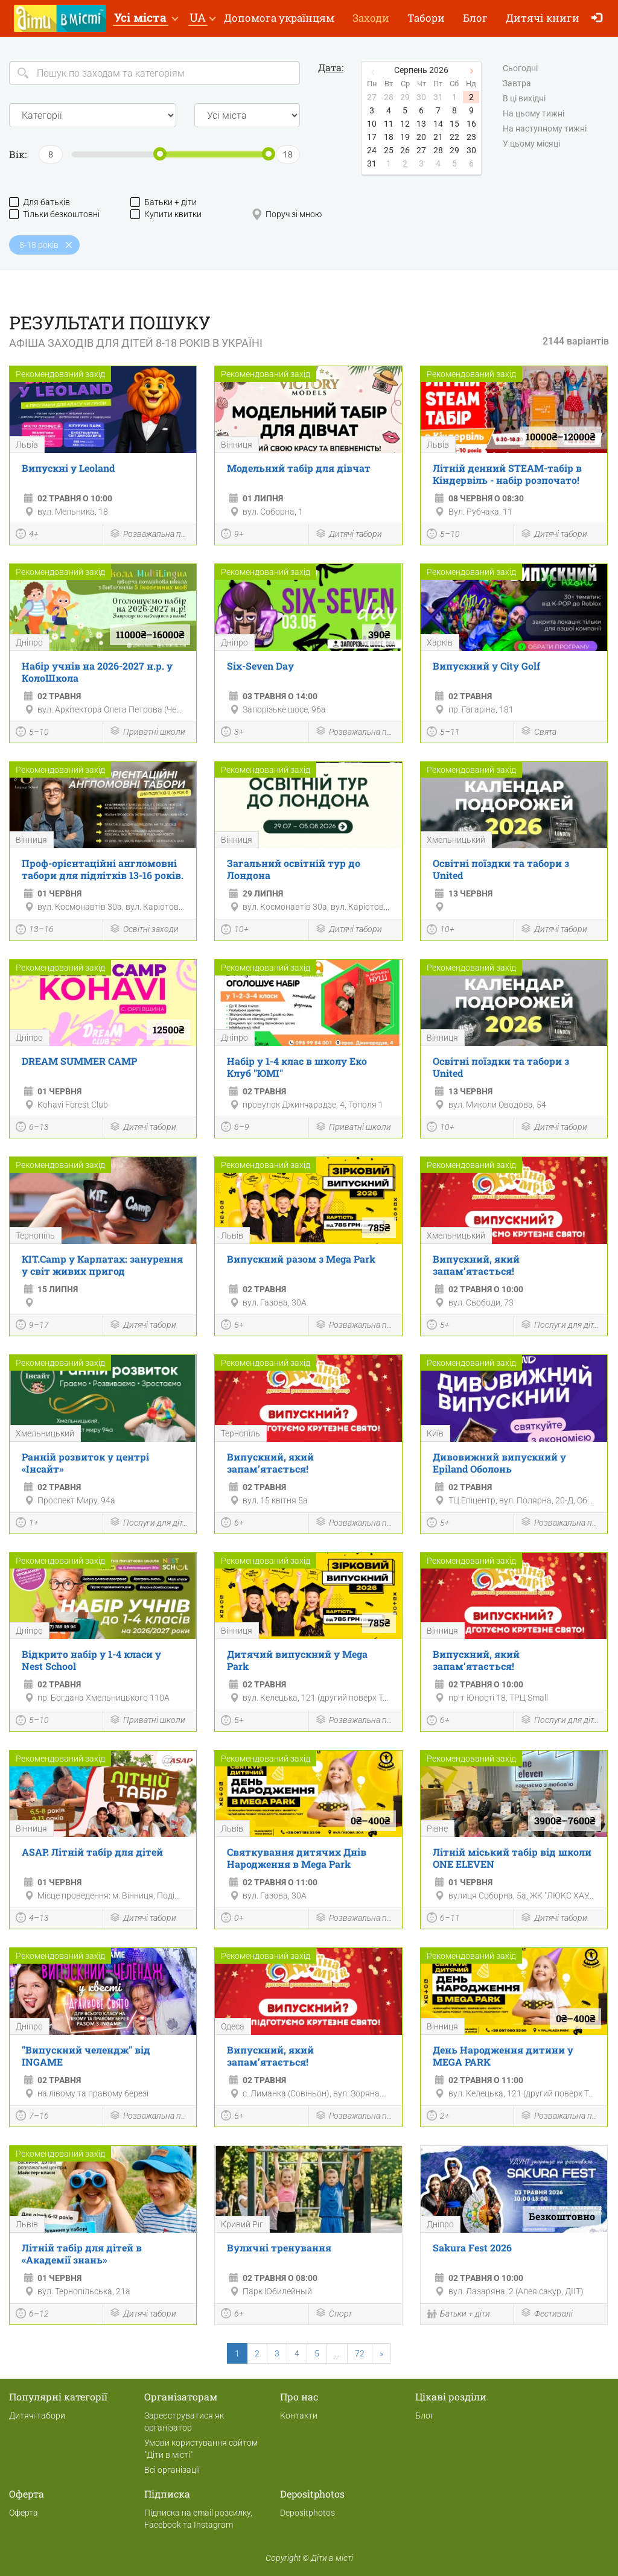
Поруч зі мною (287, 214)
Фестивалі (546, 2314)
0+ (232, 1919)
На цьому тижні (533, 114)
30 (471, 150)
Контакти (298, 2415)
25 (388, 150)
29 (454, 150)
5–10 (443, 535)
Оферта (23, 2512)
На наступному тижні (545, 129)
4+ (27, 535)
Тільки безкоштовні (54, 214)
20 (421, 137)
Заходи (370, 18)
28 (438, 150)
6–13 (32, 1128)
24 (372, 150)
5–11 (443, 733)
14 (438, 123)
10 (372, 123)
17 (372, 137)
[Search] (154, 73)
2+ (438, 2117)
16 (471, 123)
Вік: (18, 154)
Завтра (517, 83)
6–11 (443, 1919)
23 (471, 137)
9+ (232, 535)
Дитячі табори (348, 535)
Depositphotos (307, 2512)
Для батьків (39, 202)
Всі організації (172, 2470)
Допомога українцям (279, 18)
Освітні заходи (144, 930)
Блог (475, 18)
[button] (145, 18)
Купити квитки (166, 214)
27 (421, 150)
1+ (27, 1524)
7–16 (32, 2117)
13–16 (35, 930)
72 (360, 2353)
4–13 (32, 1919)
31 (372, 163)
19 (405, 137)
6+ (232, 1524)
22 (454, 137)
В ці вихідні (524, 99)
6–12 (32, 2314)
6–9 (235, 1128)
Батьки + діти (163, 202)
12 (405, 123)
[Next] (381, 2353)
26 (405, 150)
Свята (538, 732)
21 (438, 137)
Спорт (333, 2314)
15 (454, 123)
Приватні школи (147, 732)
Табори (426, 18)
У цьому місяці (531, 144)
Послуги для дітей (560, 1326)
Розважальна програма (149, 535)
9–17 (32, 1326)
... (337, 2353)
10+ (235, 930)
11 (388, 123)
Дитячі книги (542, 18)
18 (388, 137)
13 (421, 123)
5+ (232, 1326)
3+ (232, 733)
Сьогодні (520, 68)
